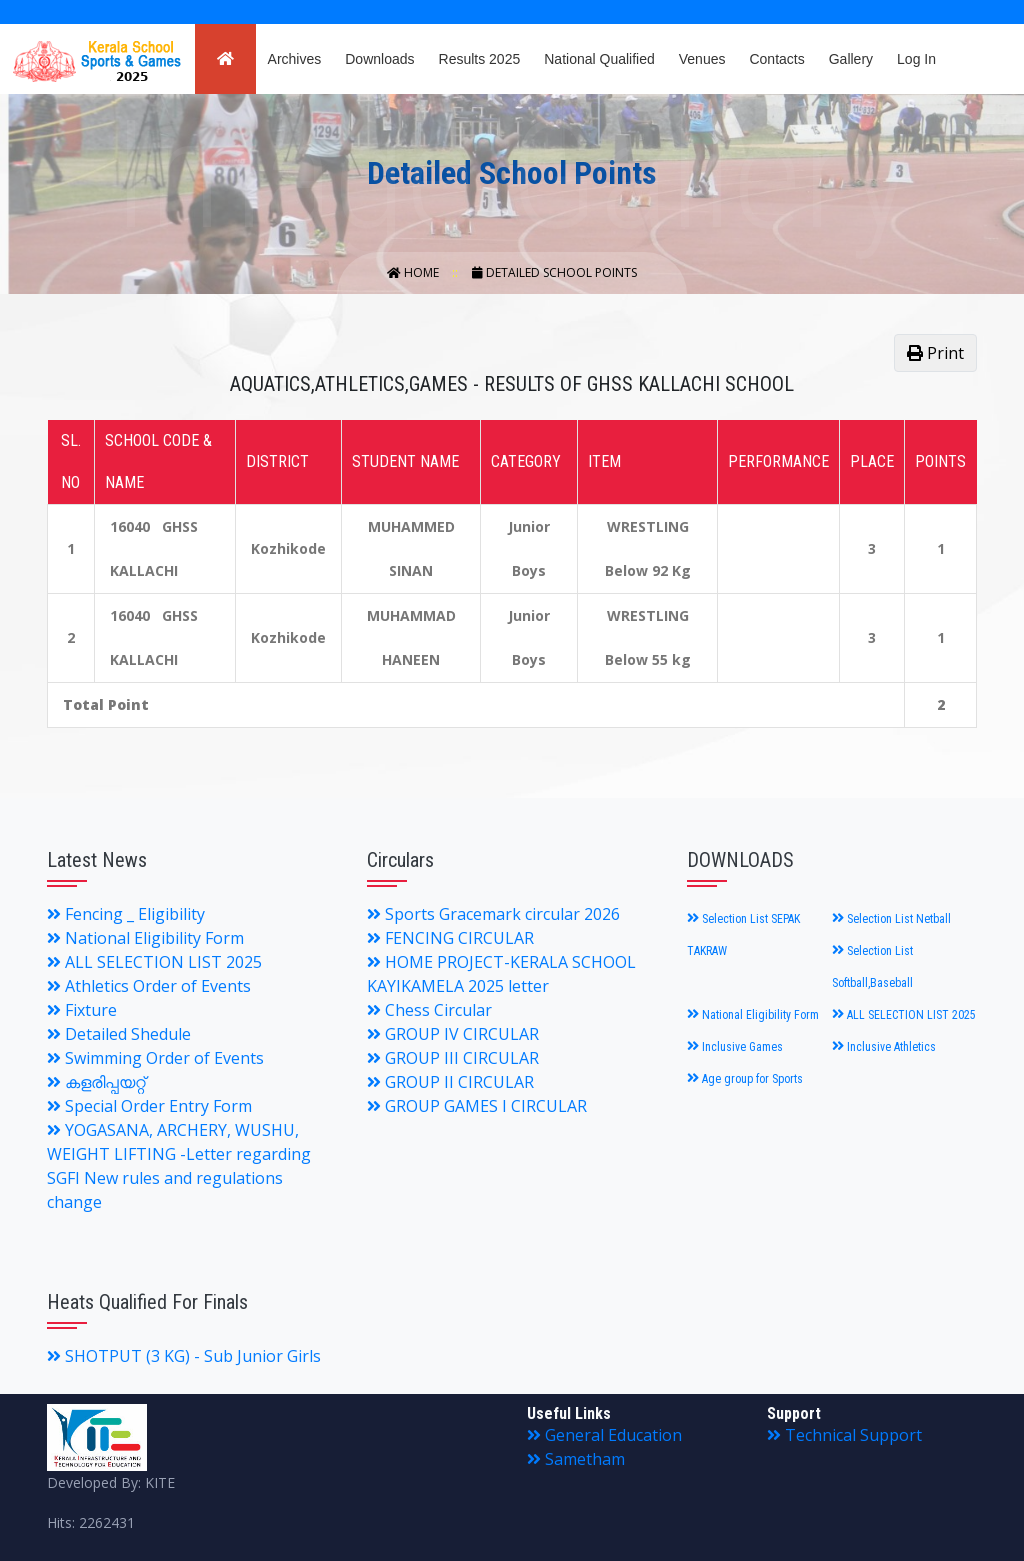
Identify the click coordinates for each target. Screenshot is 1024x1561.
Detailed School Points (554, 272)
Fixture (82, 1010)
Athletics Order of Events (149, 986)
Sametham (576, 1459)
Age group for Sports (745, 1079)
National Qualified (599, 59)
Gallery (851, 59)
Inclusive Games (735, 1047)
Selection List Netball (891, 919)
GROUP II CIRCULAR (450, 1082)
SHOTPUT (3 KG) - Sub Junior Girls (184, 1356)
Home (414, 272)
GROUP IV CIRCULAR (453, 1034)
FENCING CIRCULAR (450, 938)
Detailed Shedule (119, 1034)
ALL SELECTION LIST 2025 (154, 962)
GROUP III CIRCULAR (453, 1058)
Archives (295, 59)
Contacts (776, 59)
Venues (702, 59)
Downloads (379, 59)
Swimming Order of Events (155, 1058)
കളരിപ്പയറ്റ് (96, 1082)
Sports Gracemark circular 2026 (493, 914)
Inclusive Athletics (884, 1047)
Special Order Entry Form (149, 1106)
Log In (916, 59)
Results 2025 (480, 59)
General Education (604, 1435)
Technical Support (844, 1435)
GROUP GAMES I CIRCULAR (477, 1106)
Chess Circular (429, 1010)
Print (935, 353)
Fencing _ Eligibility (126, 914)
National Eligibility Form (145, 938)
